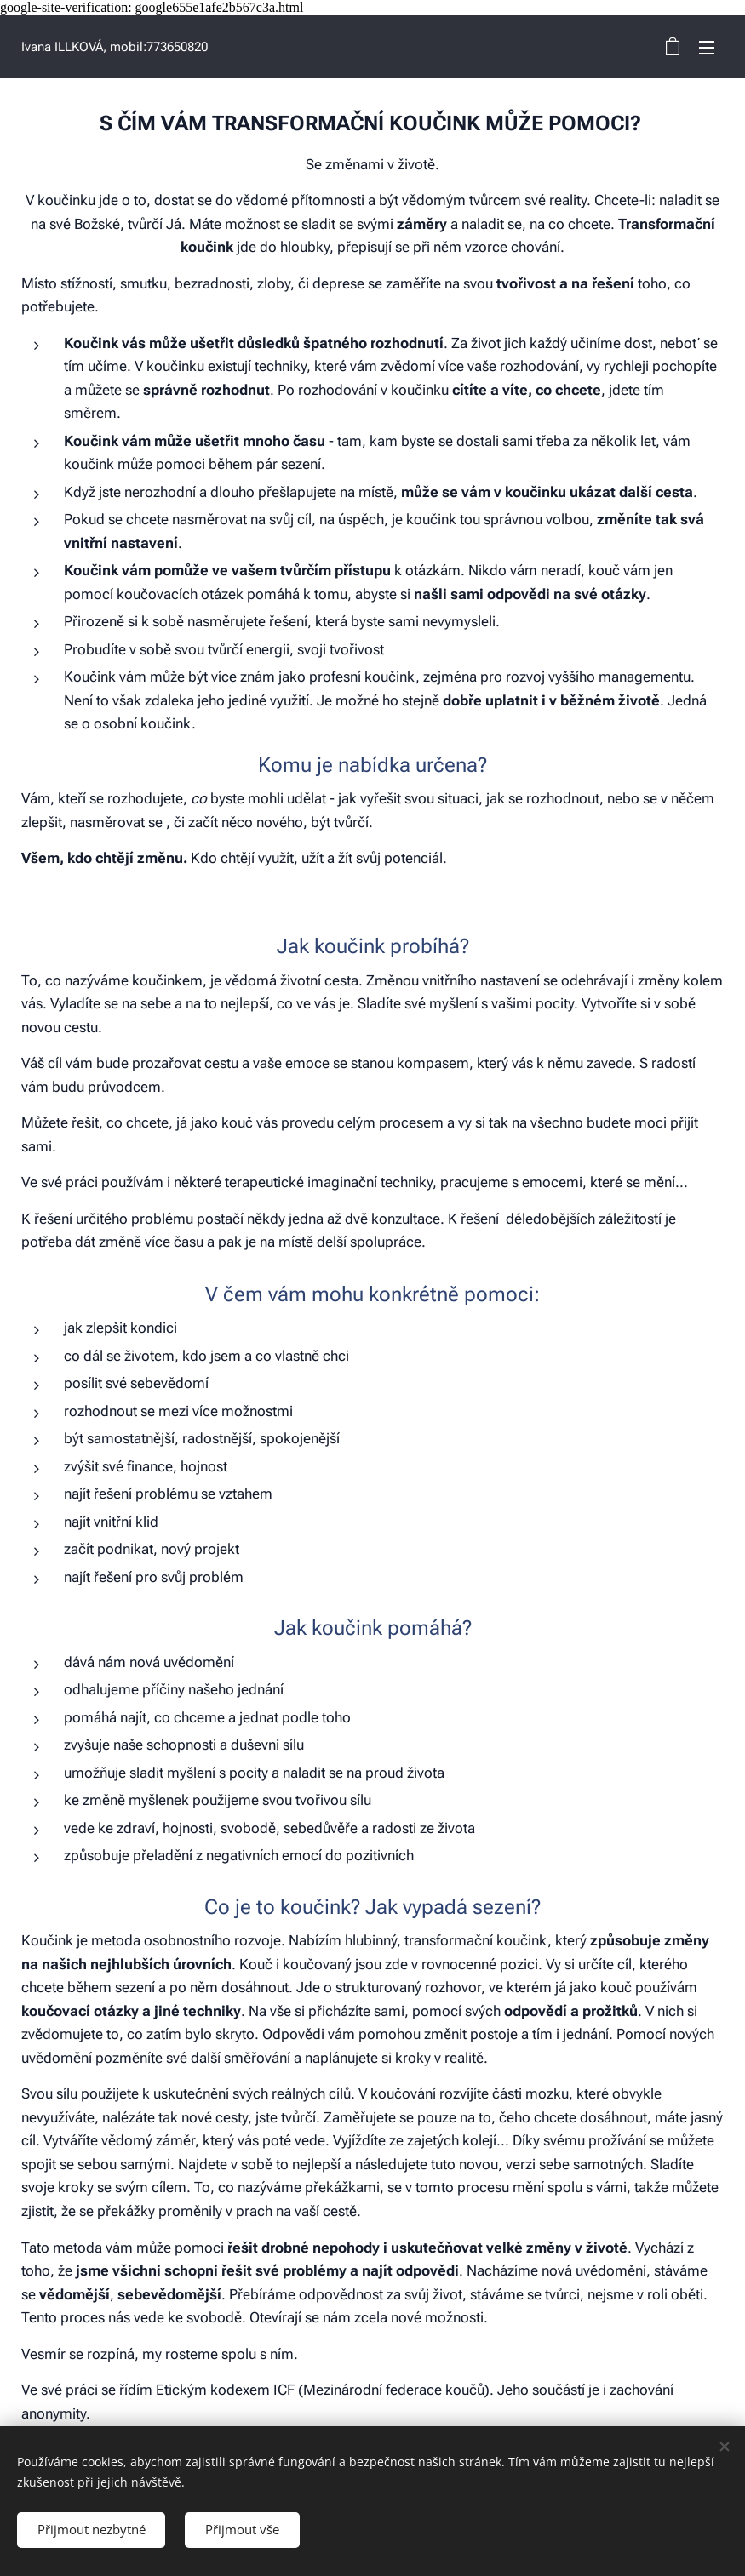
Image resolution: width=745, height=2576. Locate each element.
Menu (706, 48)
